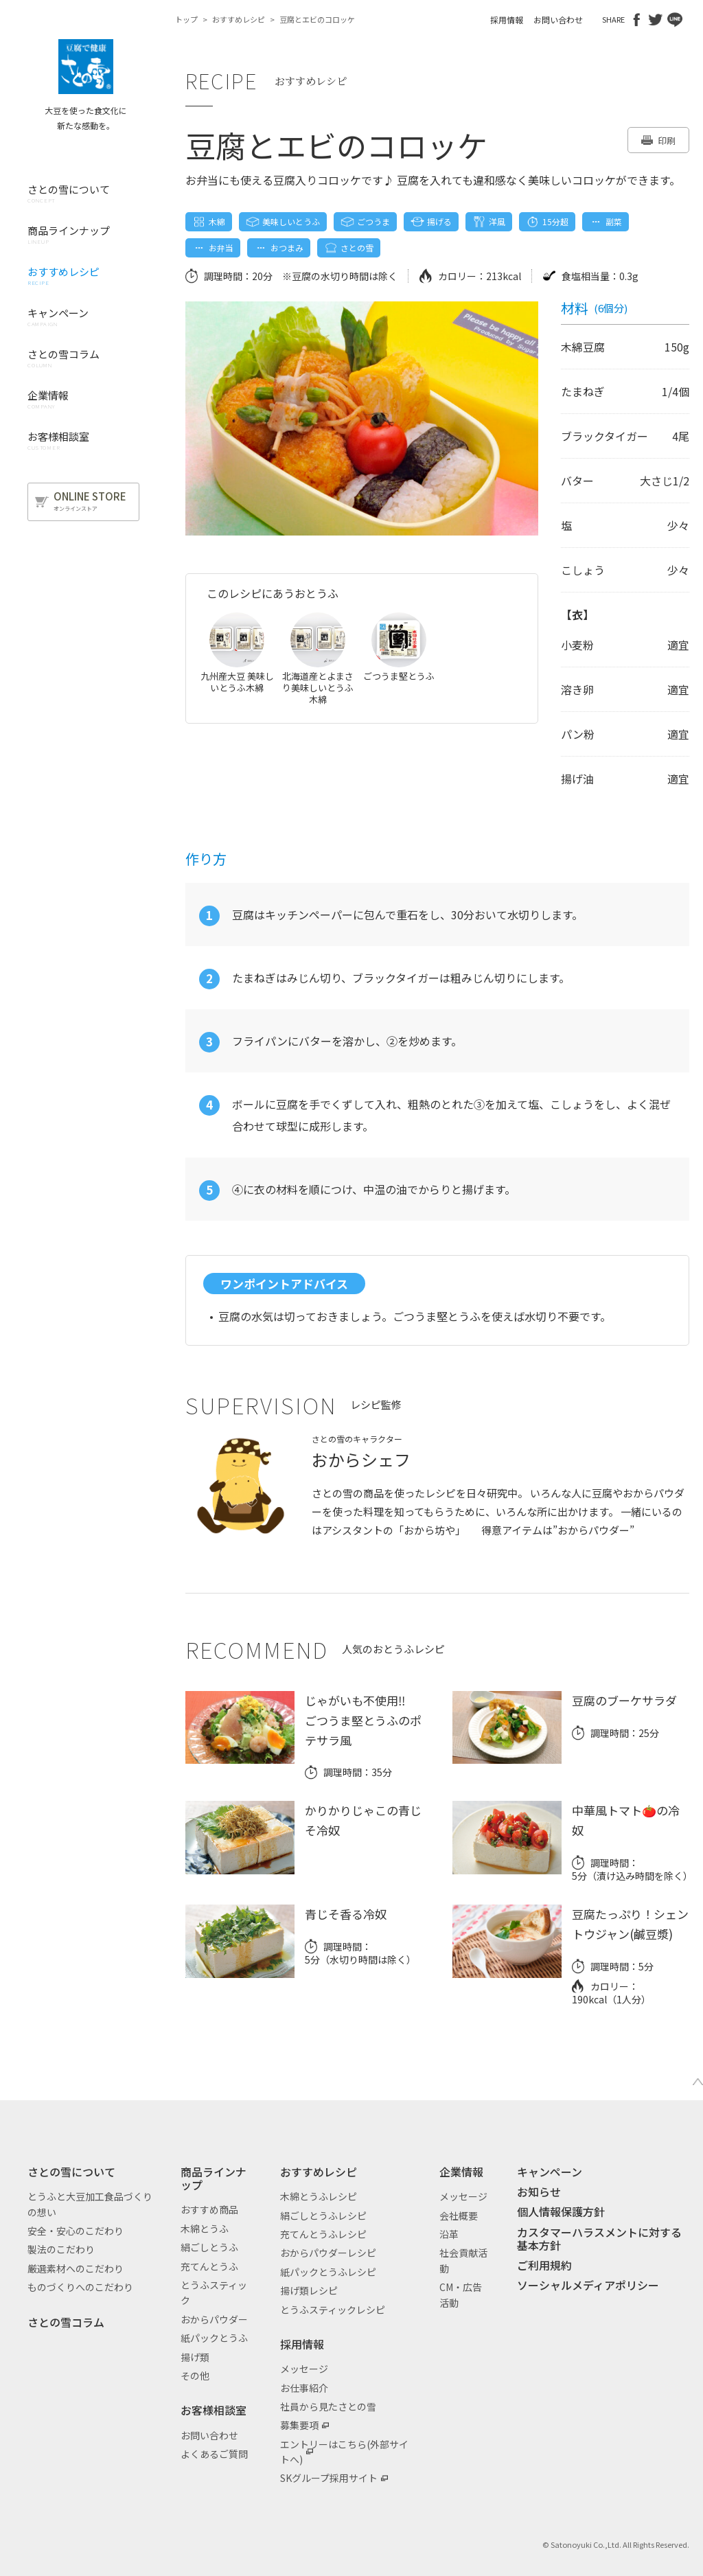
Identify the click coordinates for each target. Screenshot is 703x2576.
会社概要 (458, 2215)
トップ (186, 19)
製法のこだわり (61, 2249)
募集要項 (299, 2425)
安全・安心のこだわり (75, 2231)
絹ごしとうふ (209, 2247)
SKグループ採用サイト (329, 2478)
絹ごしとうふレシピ (323, 2215)
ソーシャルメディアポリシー (588, 2285)
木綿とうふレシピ (318, 2196)
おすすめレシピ (238, 19)
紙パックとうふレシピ (328, 2272)
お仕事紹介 (304, 2388)
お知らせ (539, 2191)
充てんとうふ (209, 2266)
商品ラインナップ (213, 2178)
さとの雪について (71, 2171)
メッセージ (304, 2369)
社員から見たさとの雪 (328, 2406)
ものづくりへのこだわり (80, 2287)
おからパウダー (214, 2319)
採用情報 (506, 19)
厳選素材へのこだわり (75, 2268)
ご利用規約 (544, 2265)
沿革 (449, 2234)
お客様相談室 (213, 2410)
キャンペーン (549, 2171)
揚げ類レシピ (309, 2290)
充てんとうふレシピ (323, 2234)
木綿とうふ (205, 2228)
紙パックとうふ (214, 2338)
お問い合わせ (558, 19)
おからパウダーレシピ (328, 2252)
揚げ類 (195, 2357)
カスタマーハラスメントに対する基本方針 (599, 2238)
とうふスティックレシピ (332, 2309)
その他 (195, 2375)
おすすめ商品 (209, 2209)
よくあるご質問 (214, 2454)
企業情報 (461, 2171)
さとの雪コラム (65, 2322)
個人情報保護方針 (561, 2211)
